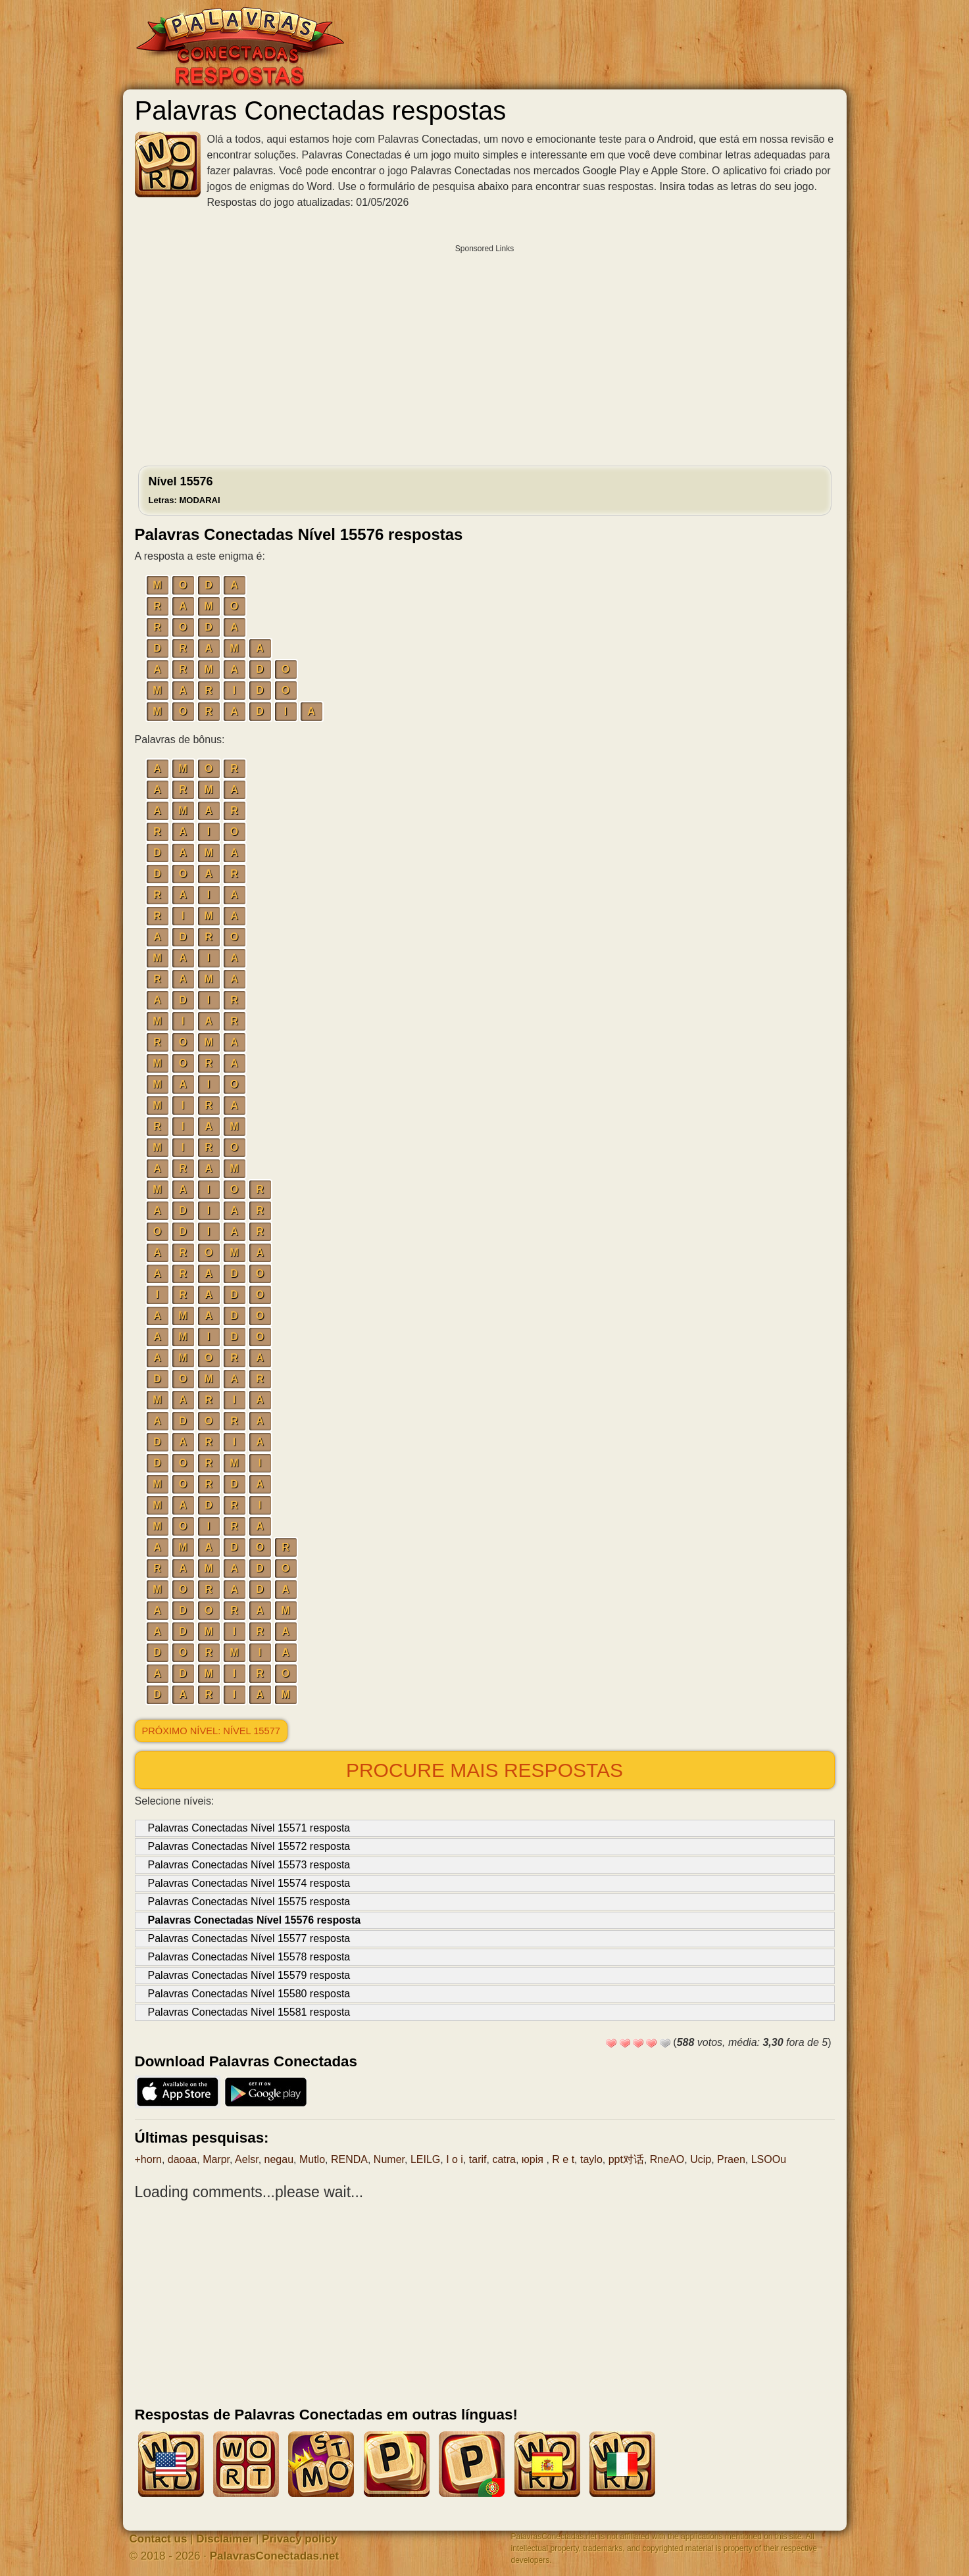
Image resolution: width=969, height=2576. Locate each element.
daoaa (182, 2159)
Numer (389, 2159)
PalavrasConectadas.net (274, 2556)
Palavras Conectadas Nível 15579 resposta (249, 1975)
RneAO (667, 2159)
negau (279, 2159)
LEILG (425, 2159)
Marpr (216, 2159)
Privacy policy (299, 2539)
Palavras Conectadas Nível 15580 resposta (249, 1993)
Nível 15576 (184, 490)
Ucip (700, 2159)
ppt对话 (626, 2159)
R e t (563, 2159)
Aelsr (247, 2159)
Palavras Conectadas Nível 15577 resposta (249, 1938)
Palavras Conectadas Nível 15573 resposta (249, 1864)
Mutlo (312, 2159)
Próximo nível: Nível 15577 (211, 1731)
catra (504, 2159)
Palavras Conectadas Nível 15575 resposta (249, 1901)
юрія (534, 2159)
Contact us (158, 2539)
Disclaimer (224, 2539)
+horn (148, 2159)
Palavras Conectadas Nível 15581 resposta (249, 2012)
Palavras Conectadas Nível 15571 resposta (249, 1828)
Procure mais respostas (484, 1770)
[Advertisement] (485, 352)
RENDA (349, 2159)
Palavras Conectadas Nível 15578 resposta (249, 1956)
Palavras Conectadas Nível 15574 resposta (249, 1883)
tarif (478, 2159)
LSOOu (768, 2159)
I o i (454, 2159)
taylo (591, 2159)
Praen (731, 2159)
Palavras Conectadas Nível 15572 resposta (249, 1846)
